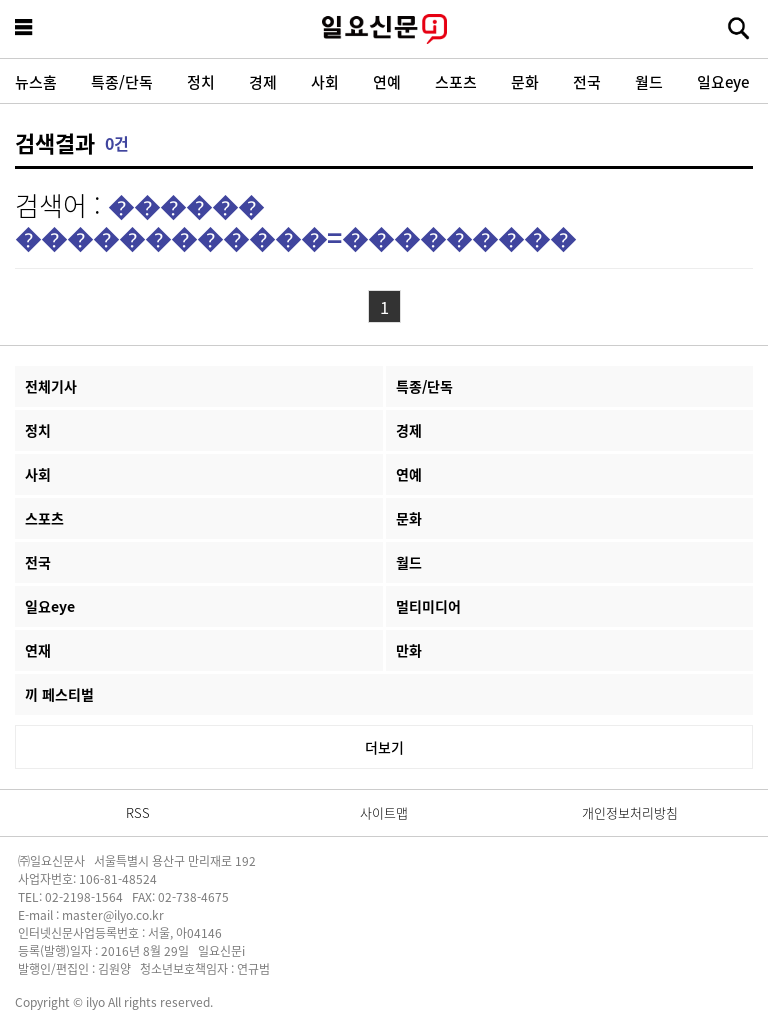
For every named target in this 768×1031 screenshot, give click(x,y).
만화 (409, 650)
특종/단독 (122, 81)
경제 (263, 81)
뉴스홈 (36, 81)
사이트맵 (384, 812)
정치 (201, 81)
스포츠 (456, 81)
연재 (38, 650)
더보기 (384, 747)
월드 (649, 81)
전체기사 (51, 386)
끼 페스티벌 (59, 694)
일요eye (723, 81)
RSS (138, 812)
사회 (325, 81)
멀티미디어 (428, 606)
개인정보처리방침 (630, 812)
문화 (525, 81)
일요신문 (384, 29)
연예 (387, 81)
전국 (587, 81)
